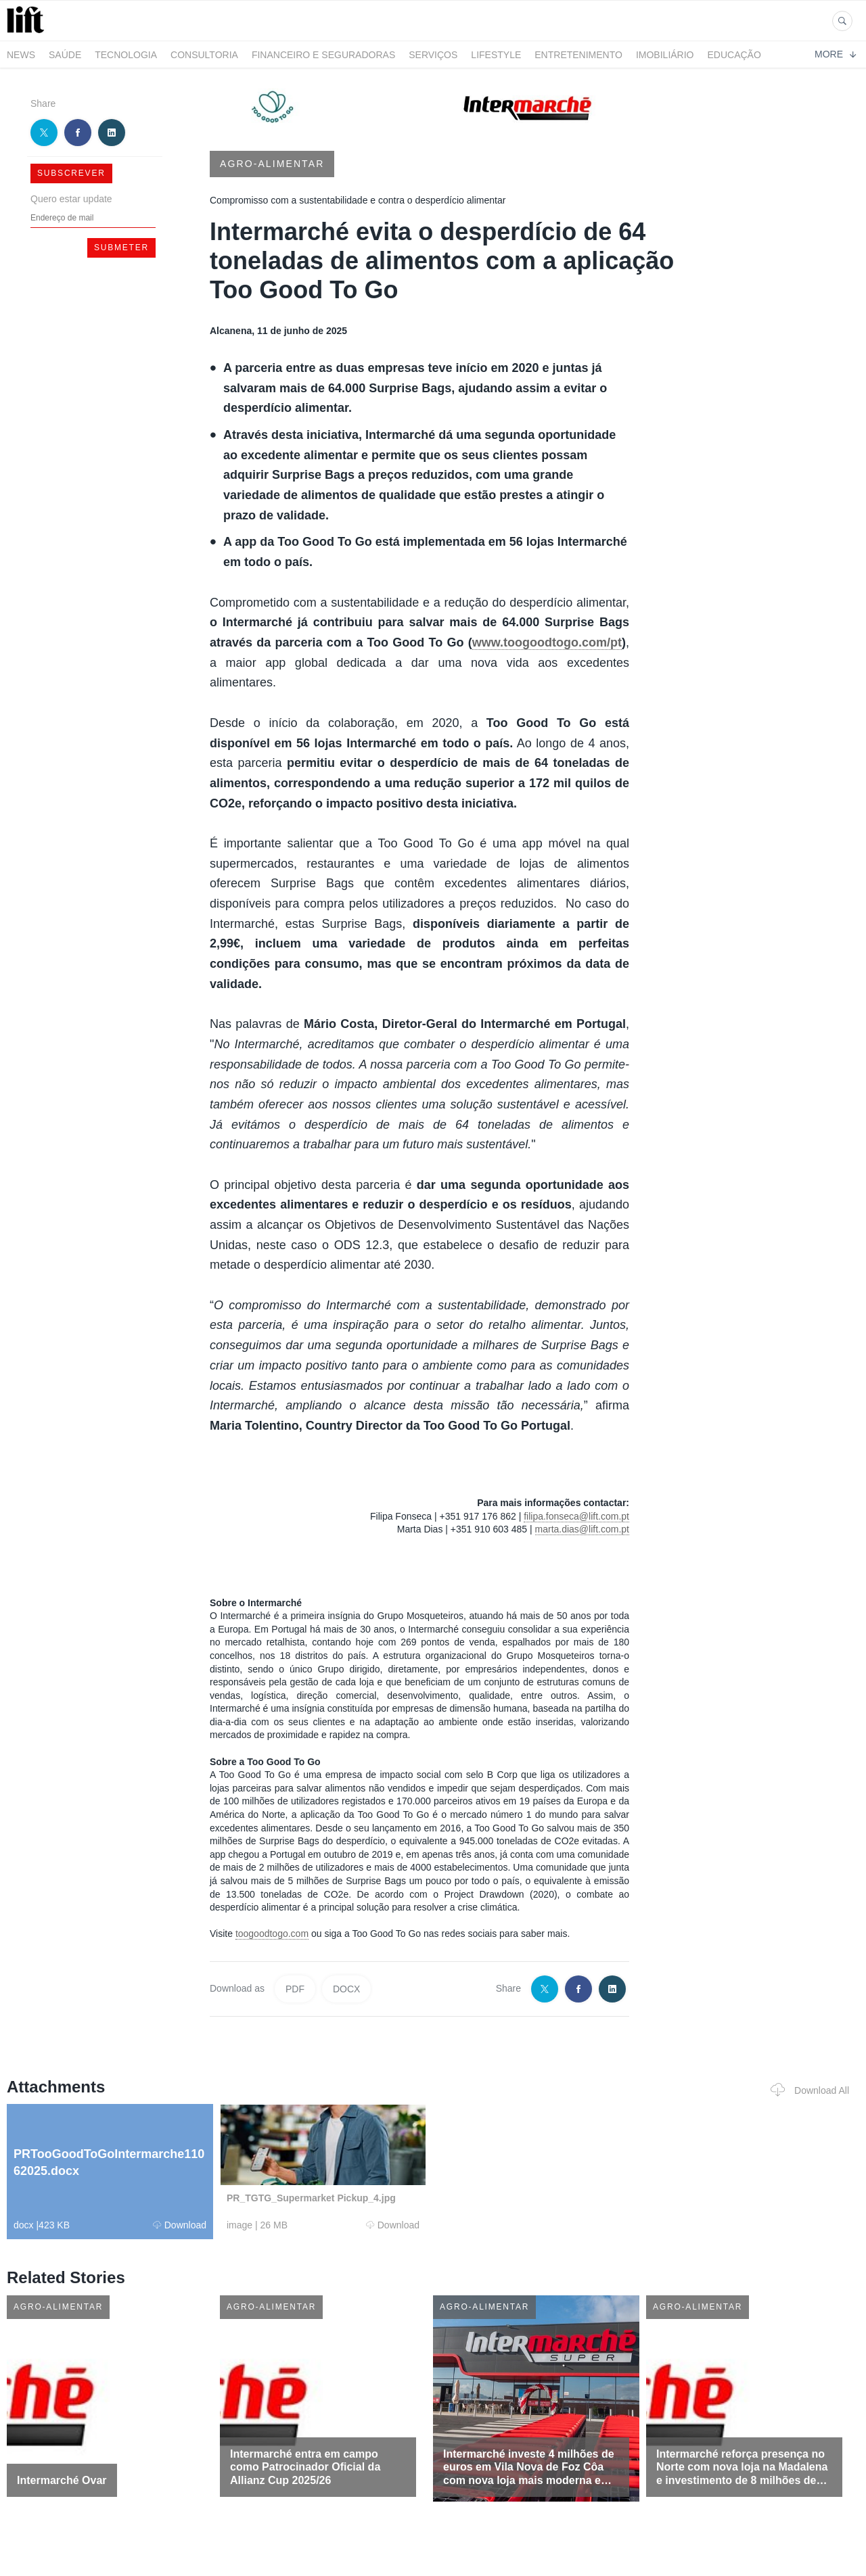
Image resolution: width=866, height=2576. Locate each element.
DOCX (346, 1989)
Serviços (433, 54)
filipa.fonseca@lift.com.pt (576, 1516)
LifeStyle (496, 54)
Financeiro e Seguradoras (323, 54)
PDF (295, 1989)
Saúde (65, 54)
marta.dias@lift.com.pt (582, 1529)
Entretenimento (578, 54)
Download (179, 2225)
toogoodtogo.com (272, 1933)
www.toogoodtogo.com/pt (547, 642)
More (835, 54)
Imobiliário (665, 54)
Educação (734, 54)
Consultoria (204, 54)
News (21, 54)
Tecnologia (126, 54)
